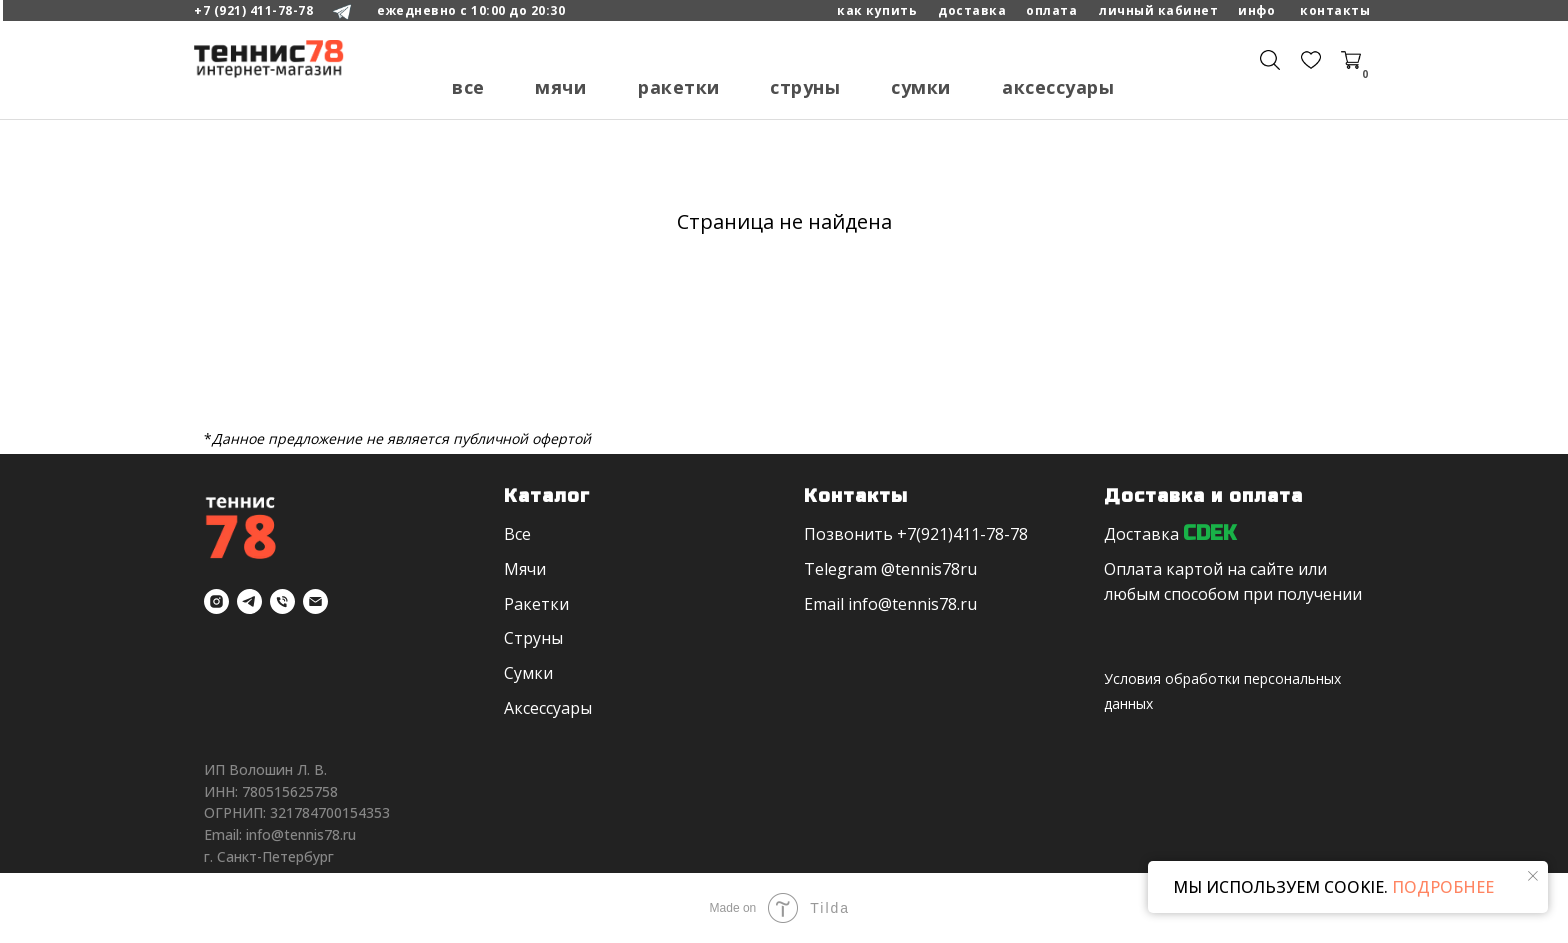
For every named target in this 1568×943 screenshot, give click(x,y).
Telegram (840, 569)
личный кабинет (1158, 10)
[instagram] (216, 601)
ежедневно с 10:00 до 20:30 (471, 10)
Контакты (1335, 10)
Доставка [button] (1141, 534)
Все (468, 87)
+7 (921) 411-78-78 (253, 10)
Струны (805, 87)
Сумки (921, 87)
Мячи (560, 87)
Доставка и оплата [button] (1203, 496)
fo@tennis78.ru (919, 604)
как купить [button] (877, 10)
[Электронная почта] (315, 601)
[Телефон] (282, 601)
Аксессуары (1058, 87)
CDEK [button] (1209, 533)
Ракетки (679, 87)
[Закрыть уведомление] (1533, 876)
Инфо (1256, 10)
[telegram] (249, 601)
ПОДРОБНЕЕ (1441, 887)
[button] (1051, 11)
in (855, 604)
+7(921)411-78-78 (962, 534)
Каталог (547, 496)
